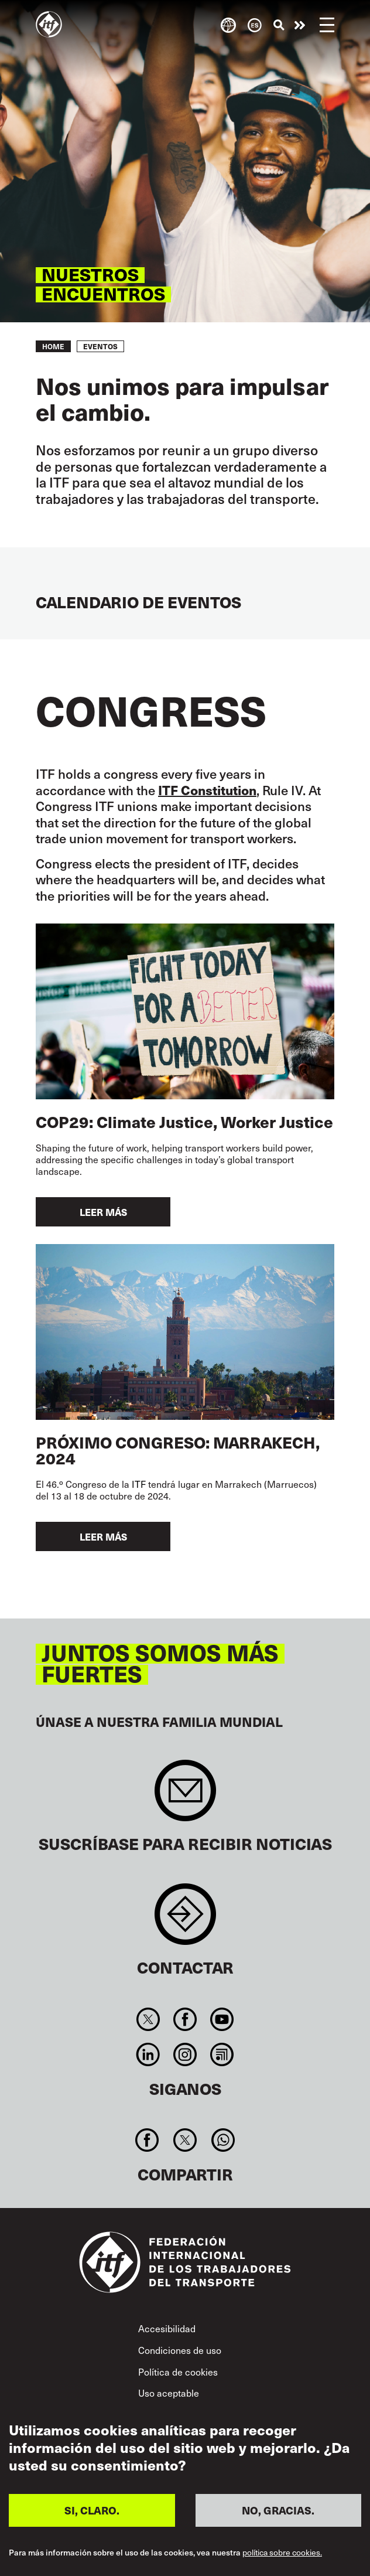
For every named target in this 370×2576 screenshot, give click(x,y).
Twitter (147, 2019)
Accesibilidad (167, 2328)
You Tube (222, 2019)
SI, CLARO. (91, 2510)
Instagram (184, 2054)
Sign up (185, 1796)
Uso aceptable (168, 2393)
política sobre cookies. (282, 2552)
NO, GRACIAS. (278, 2510)
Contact (185, 1920)
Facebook (184, 2019)
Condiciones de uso (179, 2350)
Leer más (103, 1212)
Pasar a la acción (299, 25)
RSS (222, 2054)
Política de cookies (178, 2371)
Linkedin (147, 2054)
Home (53, 346)
